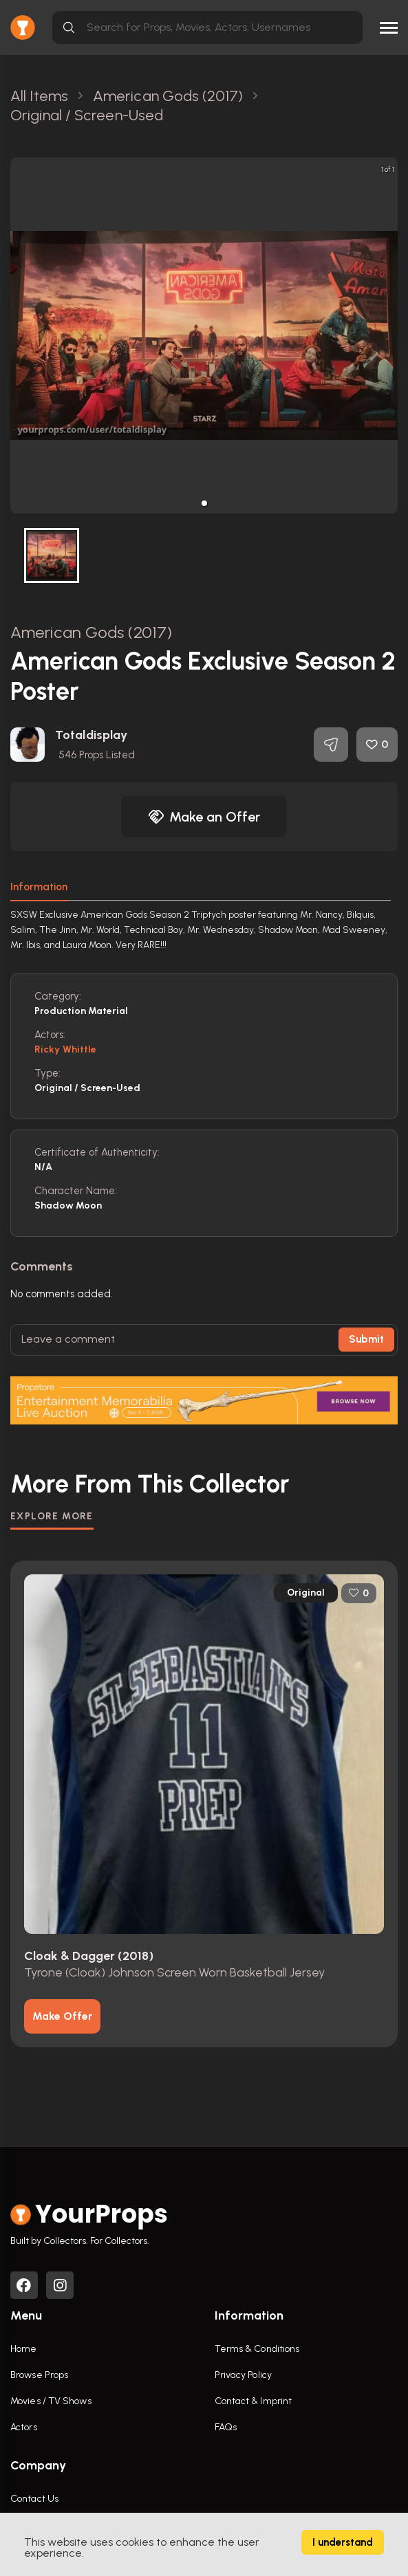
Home (23, 2349)
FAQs (226, 2427)
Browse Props (39, 2375)
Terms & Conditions (257, 2349)
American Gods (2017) (91, 632)
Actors (23, 2427)
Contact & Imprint (253, 2401)
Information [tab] (38, 887)
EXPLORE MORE (52, 1516)
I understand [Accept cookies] (342, 2542)
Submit (366, 1339)
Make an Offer (204, 816)
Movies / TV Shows (51, 2401)
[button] (204, 503)
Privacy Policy (243, 2375)
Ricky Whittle (65, 1049)
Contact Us (34, 2499)
